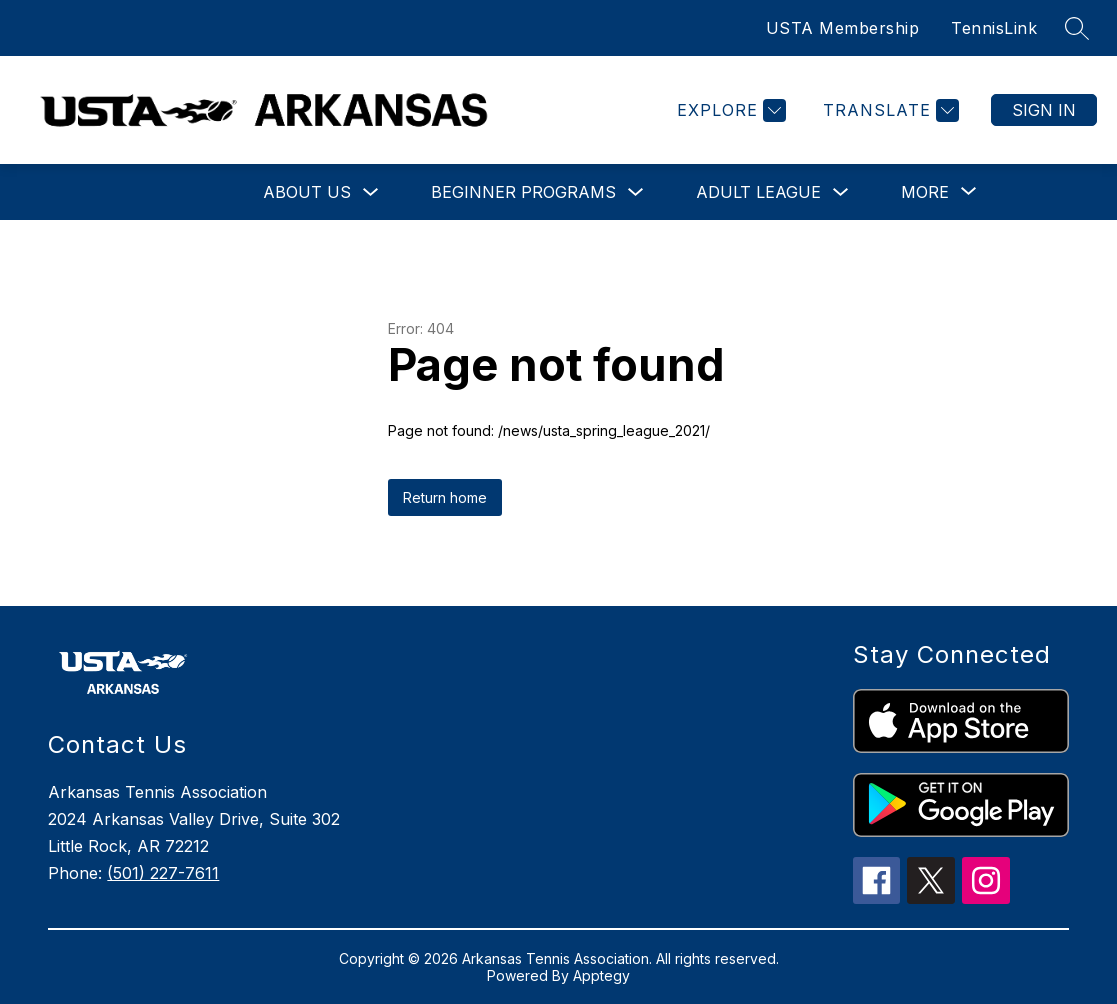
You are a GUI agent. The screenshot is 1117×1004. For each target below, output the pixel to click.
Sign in (1044, 110)
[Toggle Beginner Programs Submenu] (636, 192)
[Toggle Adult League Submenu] (841, 192)
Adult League (758, 192)
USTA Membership (843, 28)
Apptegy (601, 975)
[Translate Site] (888, 110)
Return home (445, 497)
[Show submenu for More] (925, 192)
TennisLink (994, 28)
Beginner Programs (523, 192)
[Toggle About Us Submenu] (371, 192)
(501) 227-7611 (163, 873)
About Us (307, 192)
